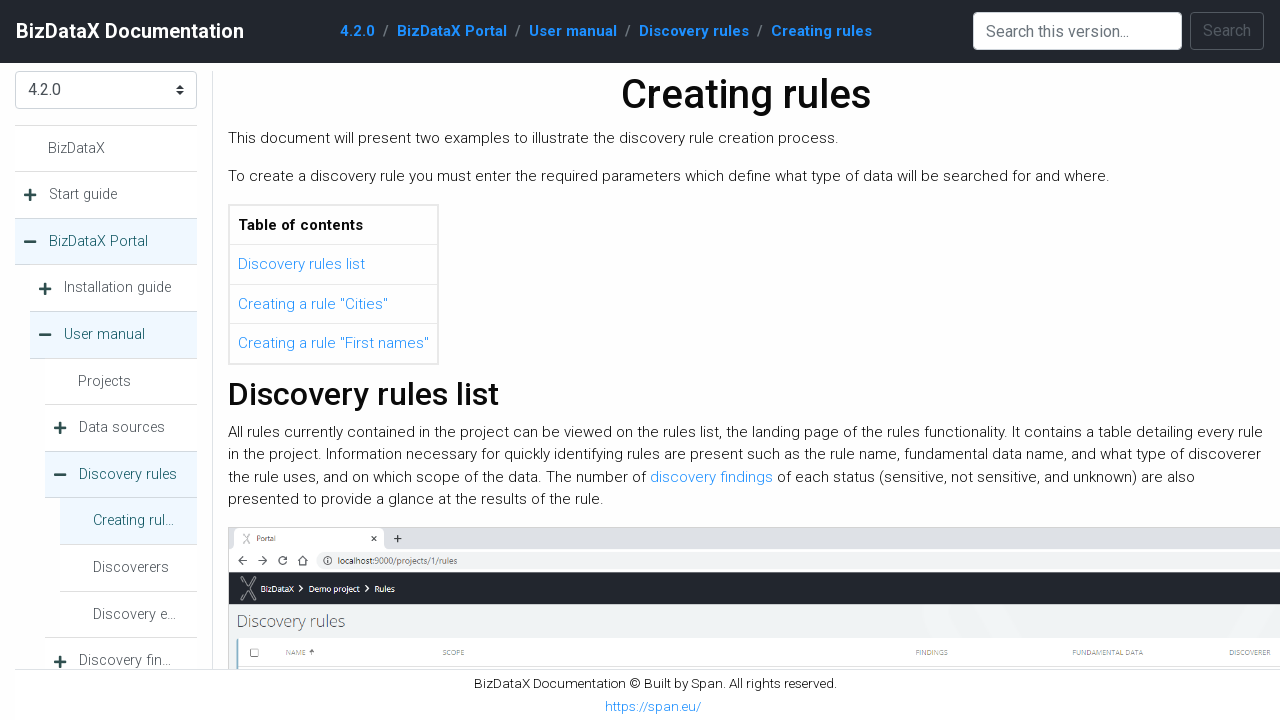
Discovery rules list (301, 264)
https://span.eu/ (653, 706)
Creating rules (821, 31)
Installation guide (117, 287)
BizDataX (76, 148)
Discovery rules (694, 31)
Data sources (122, 427)
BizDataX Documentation (130, 31)
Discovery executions (145, 614)
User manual (573, 31)
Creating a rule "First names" (333, 343)
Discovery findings (138, 660)
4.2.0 (357, 31)
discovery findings (711, 477)
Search (1227, 30)
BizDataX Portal (452, 31)
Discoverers (131, 567)
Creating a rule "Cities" (313, 304)
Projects (104, 381)
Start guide (83, 194)
